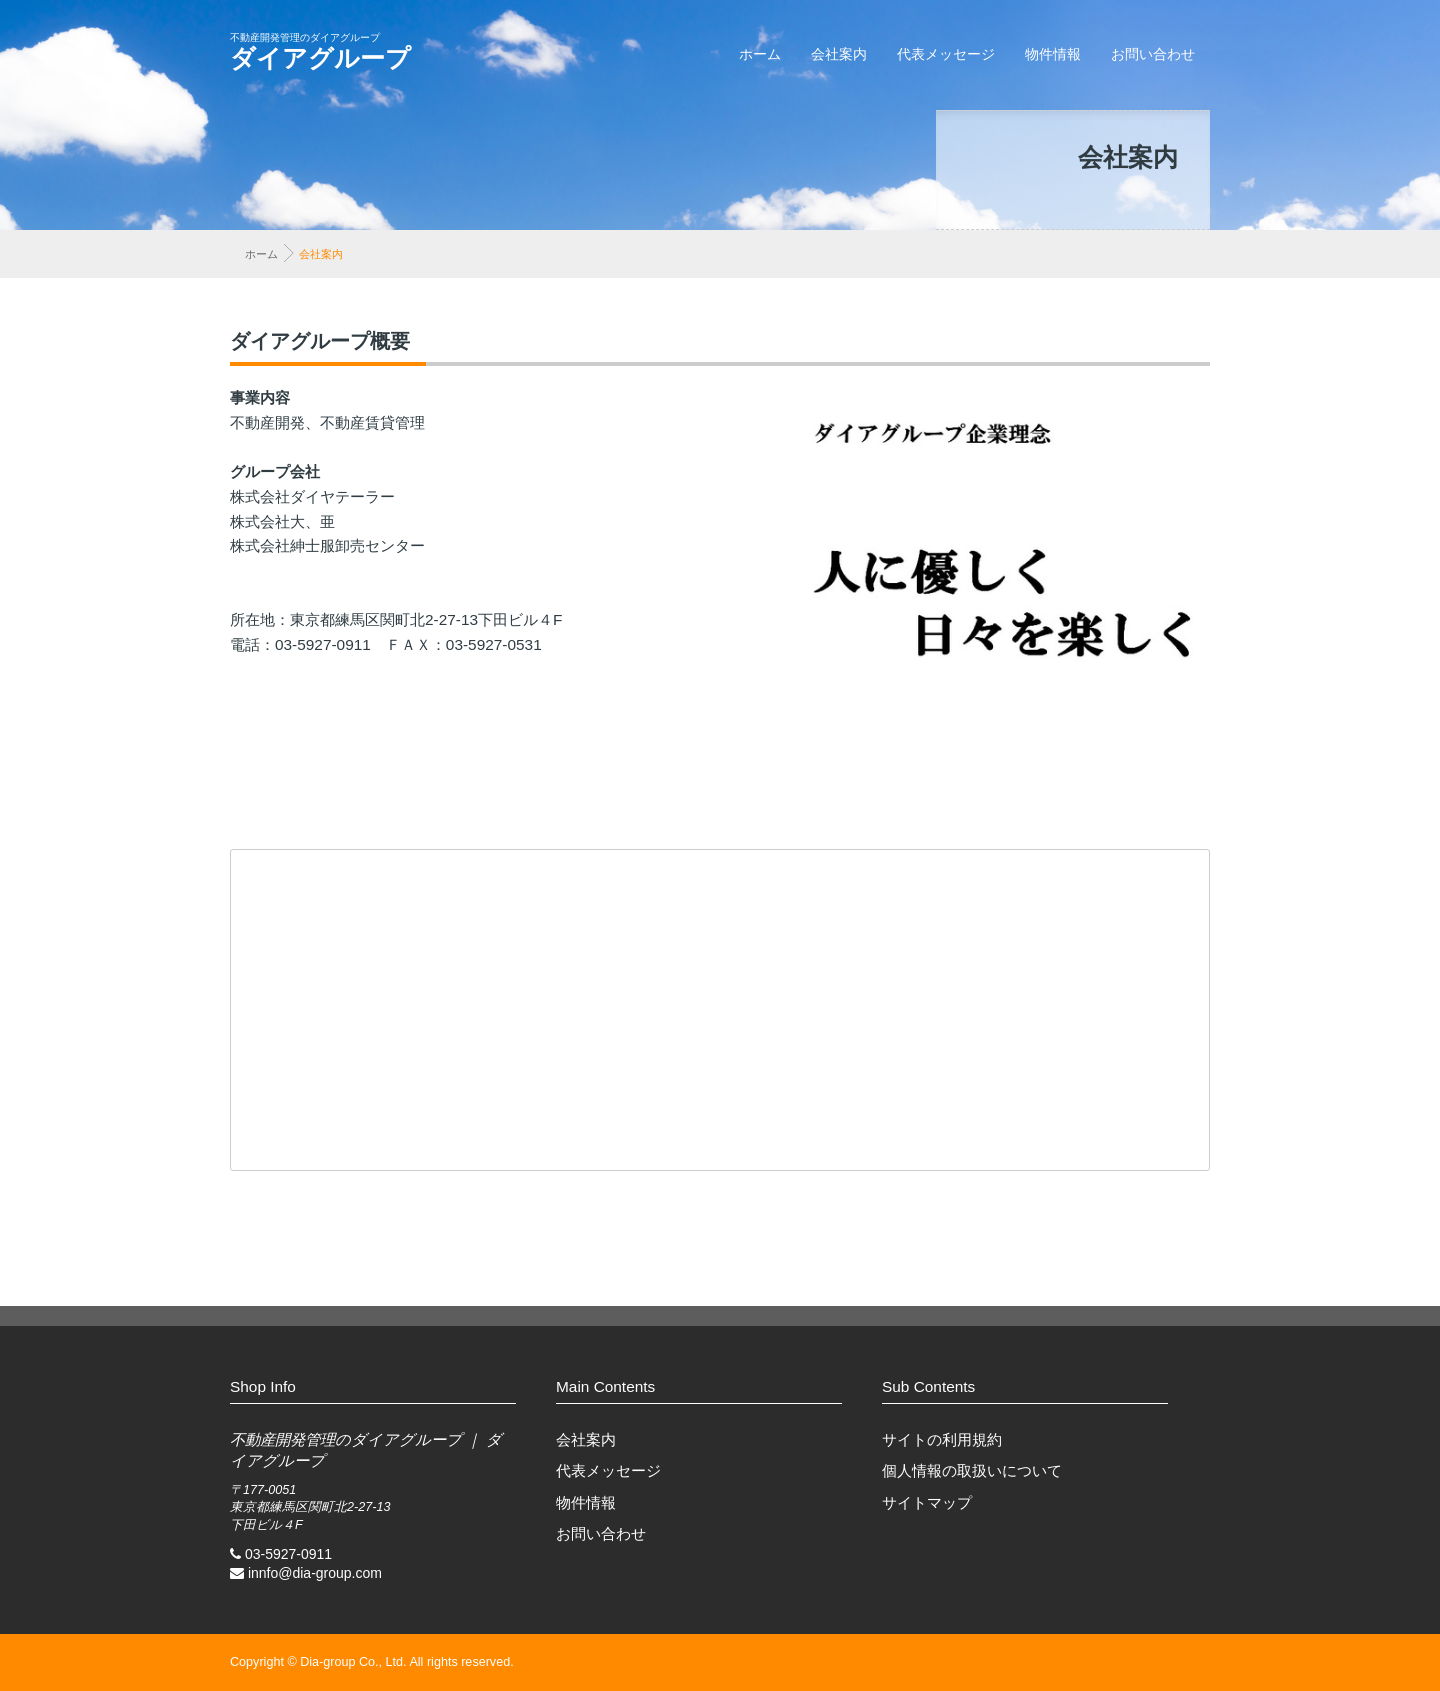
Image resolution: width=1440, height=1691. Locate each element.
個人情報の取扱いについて (972, 1470)
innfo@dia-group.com (315, 1573)
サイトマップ (927, 1502)
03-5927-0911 (288, 1554)
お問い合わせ (1153, 54)
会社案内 (839, 54)
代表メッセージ (946, 54)
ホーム (760, 54)
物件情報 (1053, 54)
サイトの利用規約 (942, 1439)
